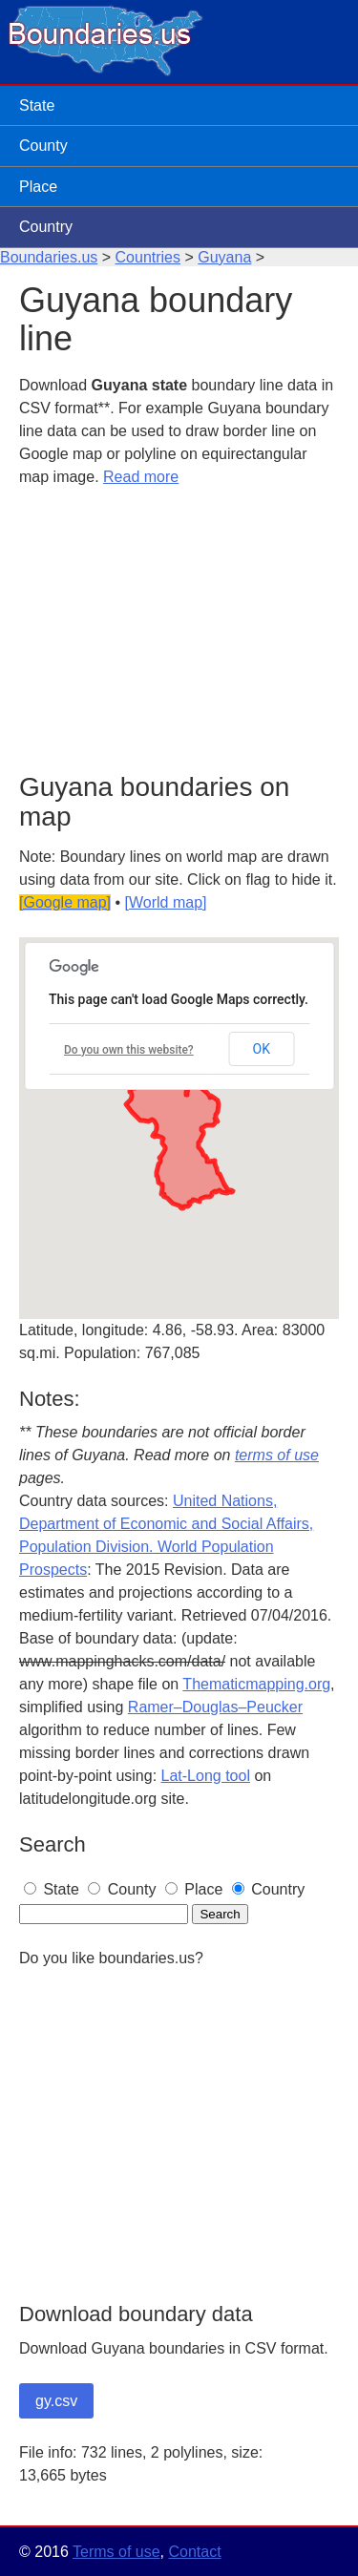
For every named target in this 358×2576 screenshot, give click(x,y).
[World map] (166, 902)
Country (46, 227)
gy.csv (56, 2401)
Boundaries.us (48, 257)
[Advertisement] (179, 631)
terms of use (277, 1455)
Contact (194, 2552)
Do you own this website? (129, 1050)
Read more (141, 477)
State (36, 105)
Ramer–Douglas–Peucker (215, 1707)
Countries (148, 257)
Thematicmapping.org (256, 1684)
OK (261, 1049)
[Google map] (65, 902)
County (43, 145)
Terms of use (116, 2552)
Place (38, 186)
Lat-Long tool (205, 1776)
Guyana (224, 257)
